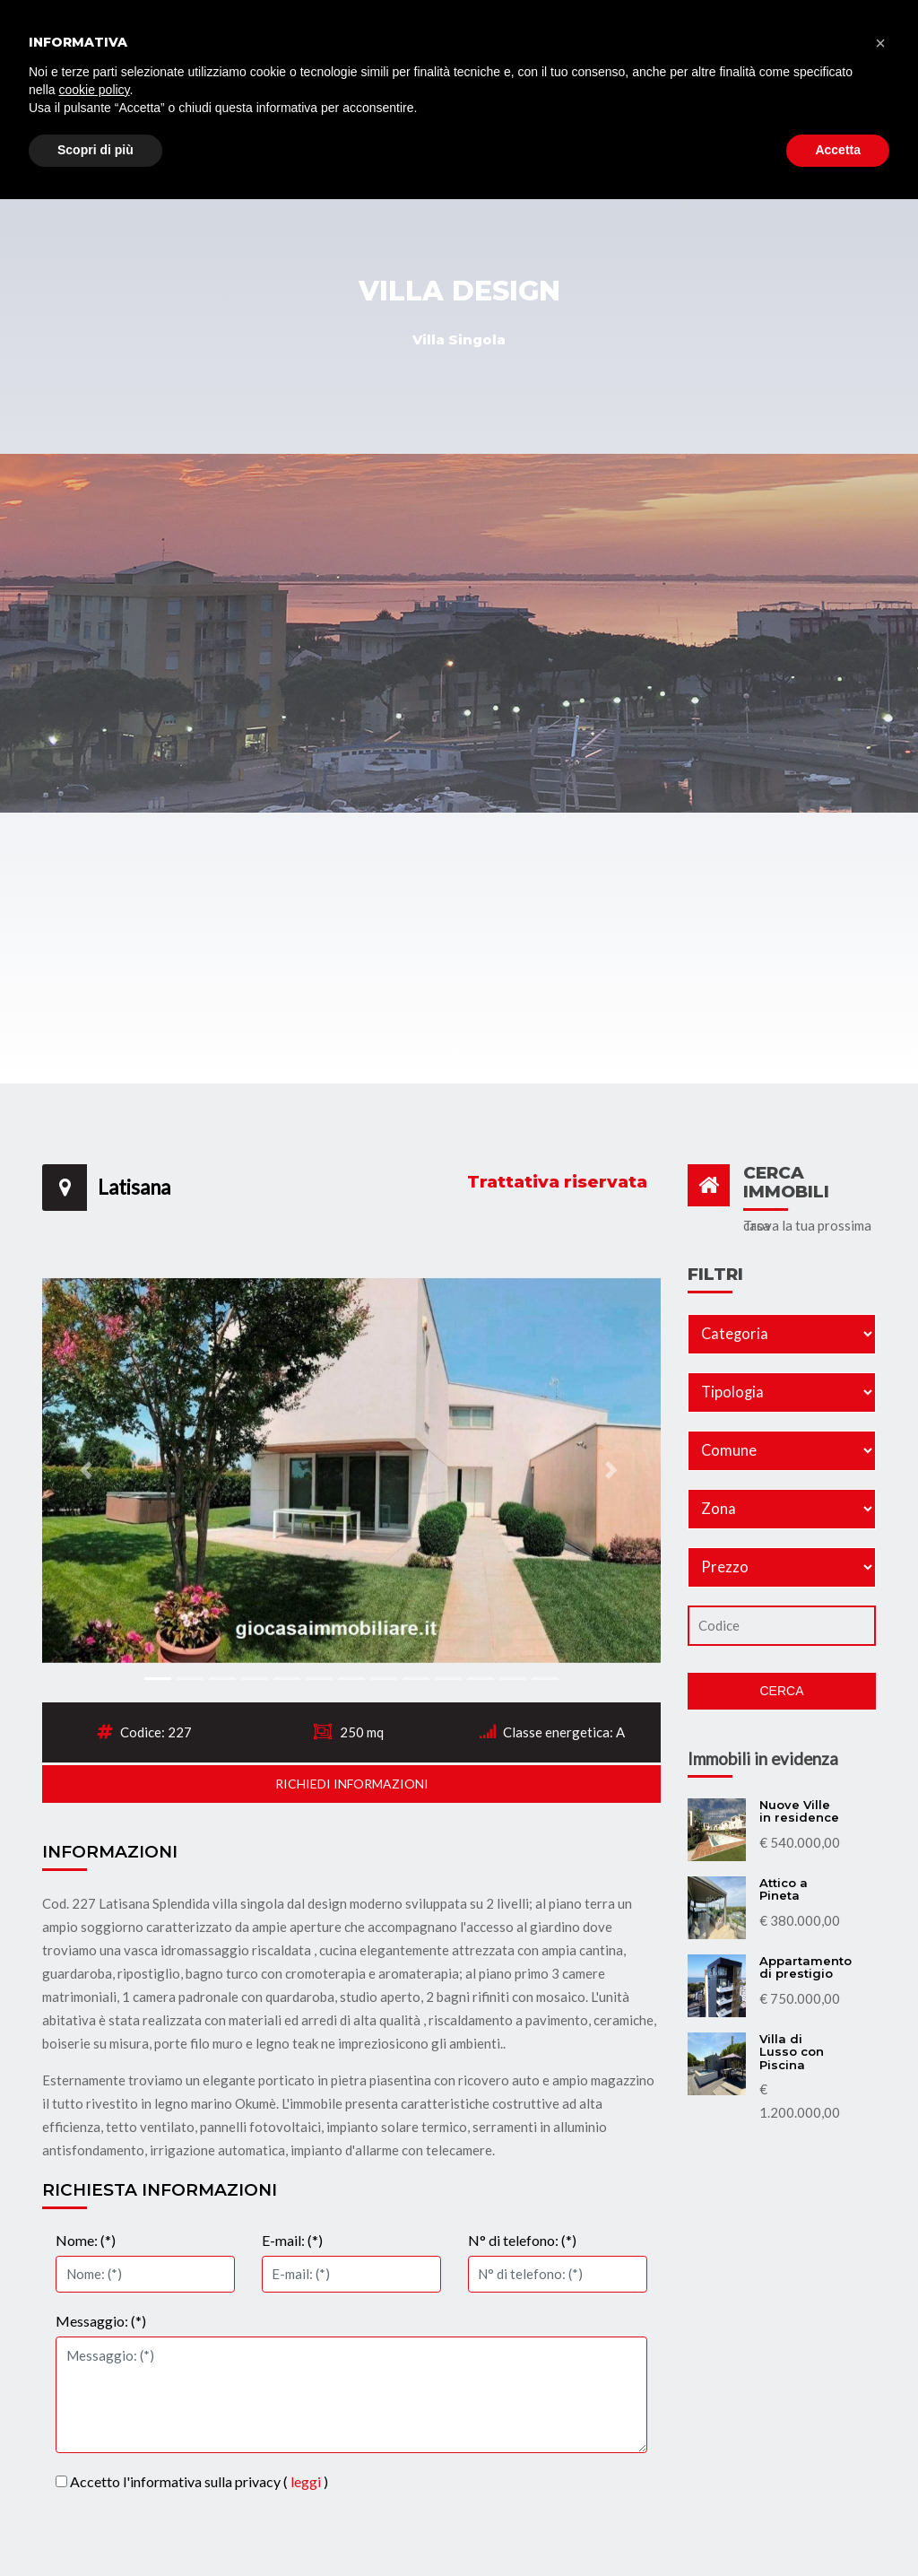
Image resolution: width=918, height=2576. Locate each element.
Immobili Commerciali (392, 137)
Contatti (835, 127)
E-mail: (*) (292, 2240)
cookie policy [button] (93, 2466)
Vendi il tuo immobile (710, 137)
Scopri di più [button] (95, 2526)
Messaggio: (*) (101, 2320)
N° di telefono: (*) (522, 2240)
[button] (88, 1470)
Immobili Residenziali (221, 137)
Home (110, 127)
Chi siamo (585, 137)
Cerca (781, 1691)
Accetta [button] (838, 2526)
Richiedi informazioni (352, 1783)
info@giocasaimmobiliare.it (520, 20)
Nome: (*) (86, 2240)
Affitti (512, 127)
